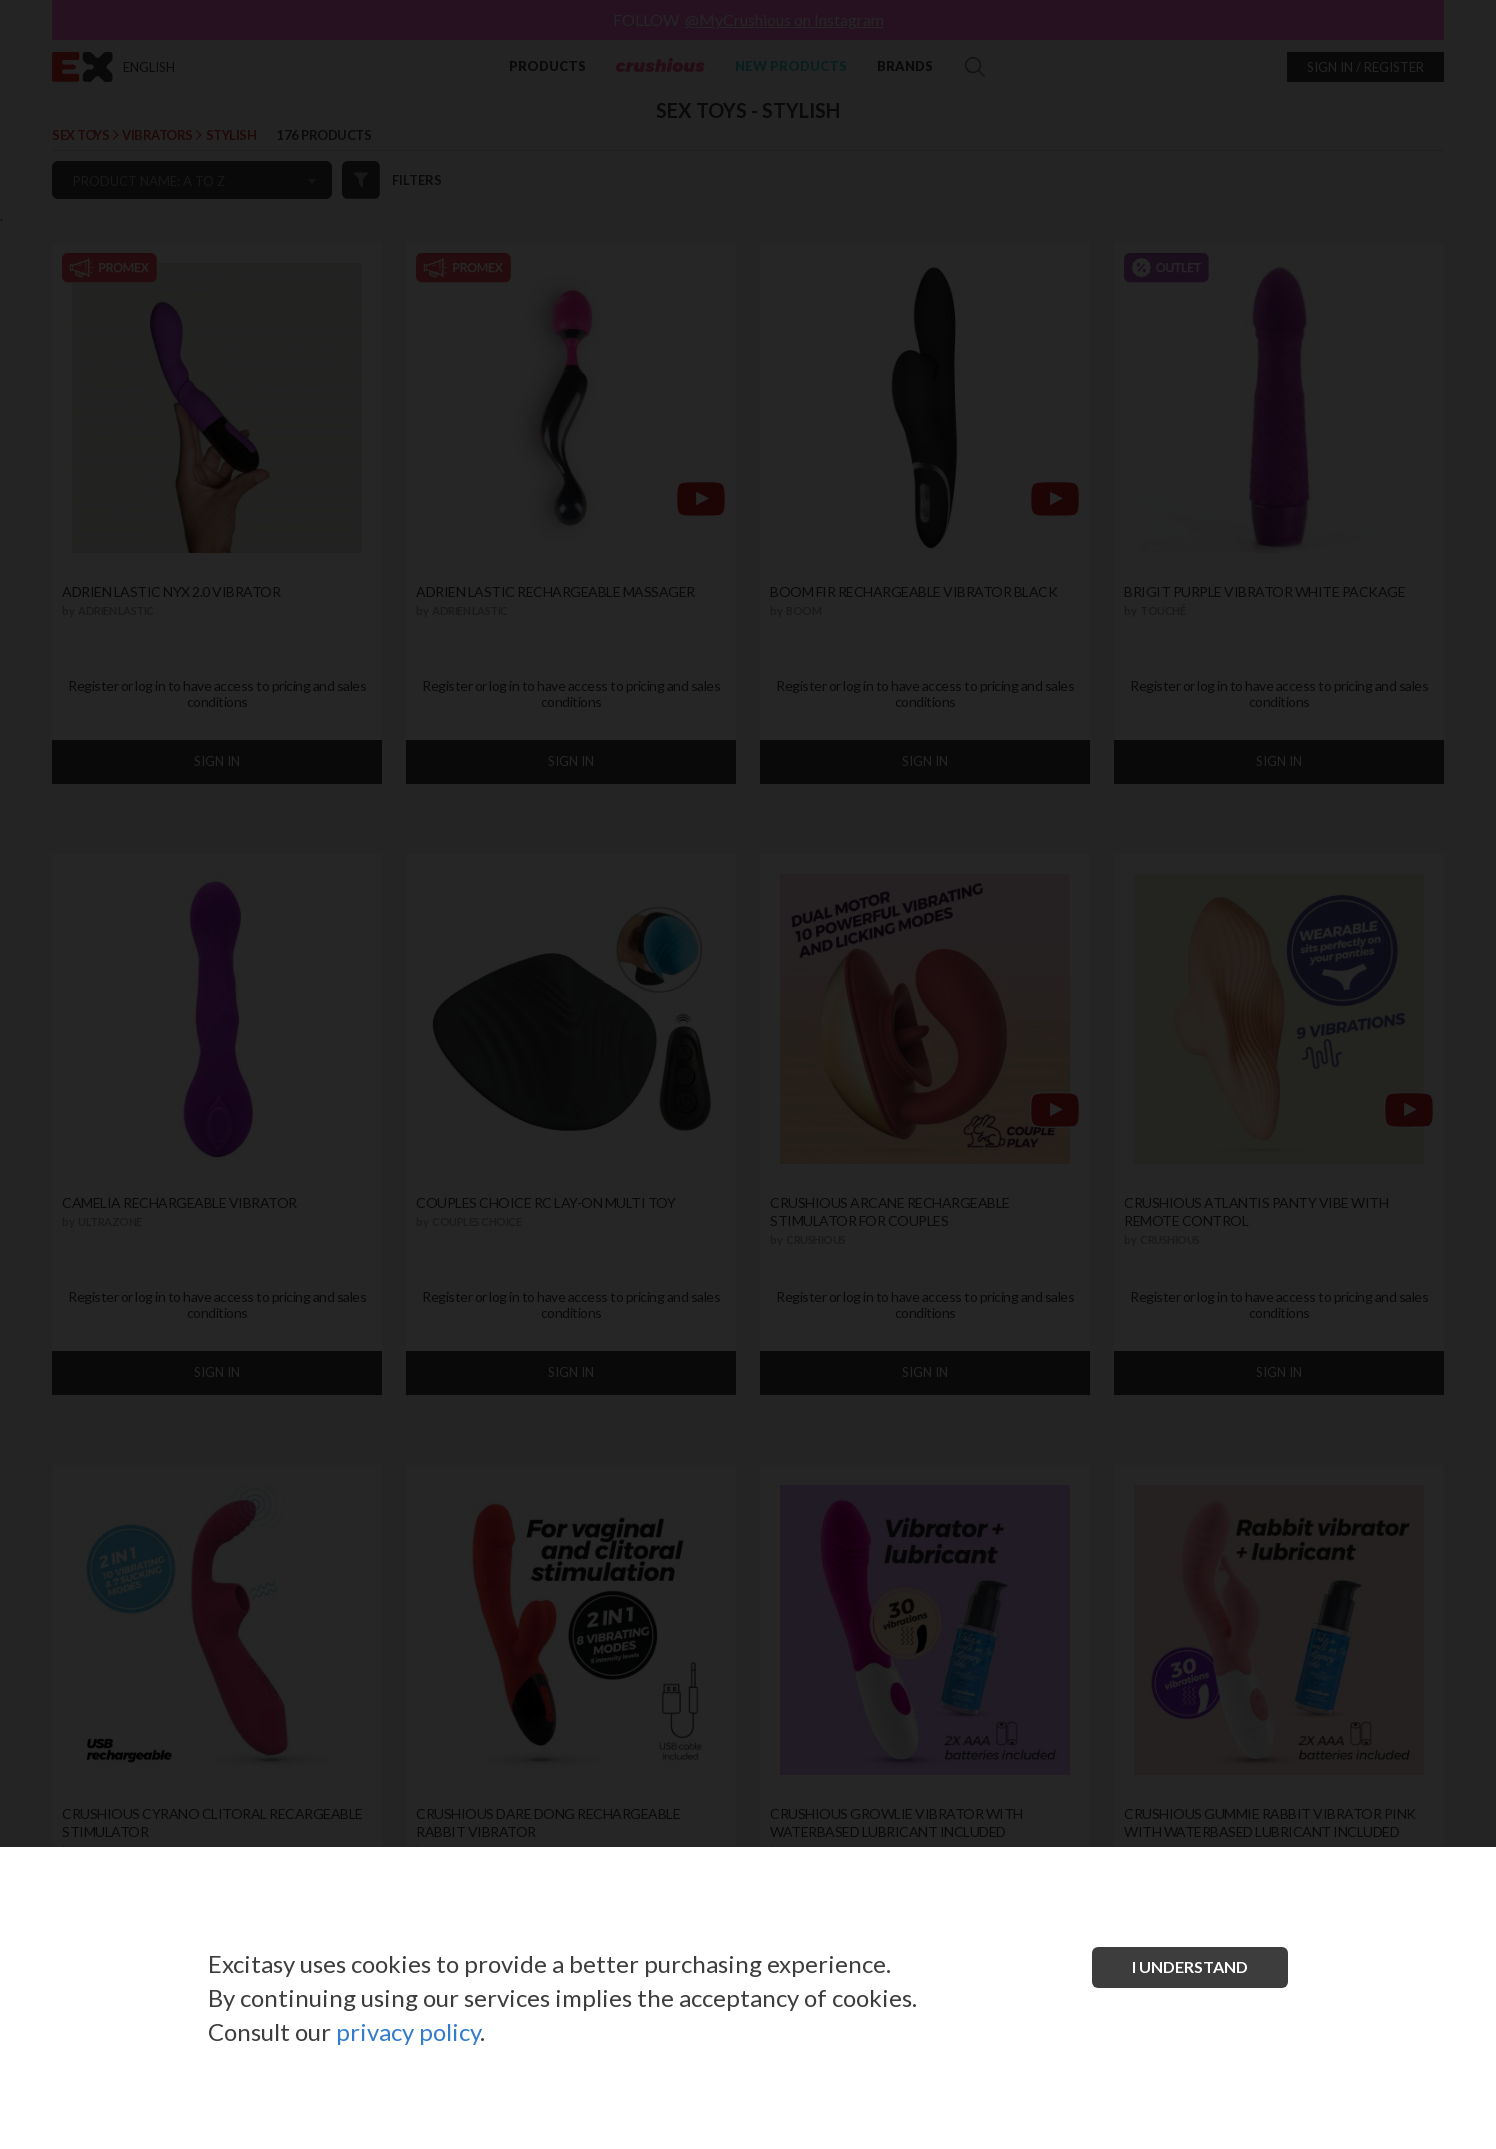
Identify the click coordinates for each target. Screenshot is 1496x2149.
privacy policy (408, 2031)
